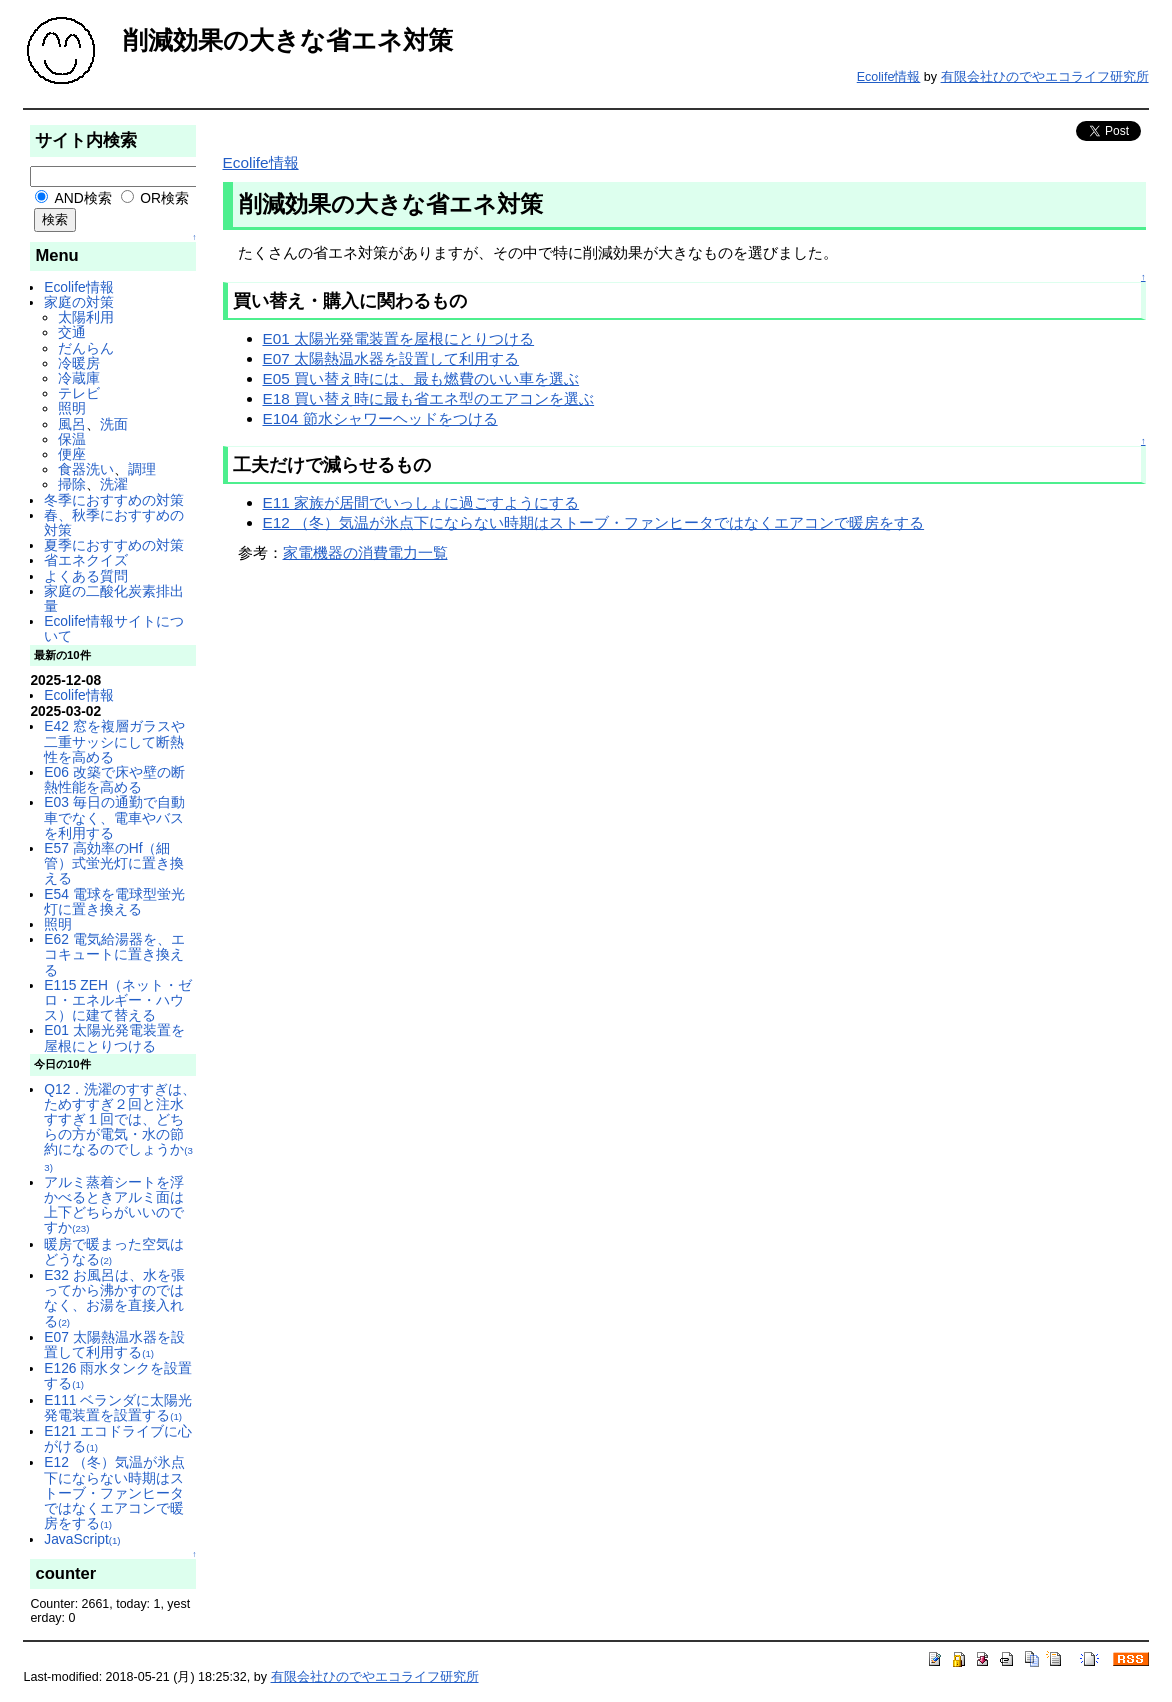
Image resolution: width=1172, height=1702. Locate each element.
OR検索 (155, 198)
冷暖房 (79, 363)
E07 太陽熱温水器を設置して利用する (114, 1344)
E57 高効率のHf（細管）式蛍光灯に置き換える (114, 863)
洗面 (114, 424)
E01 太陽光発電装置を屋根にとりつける (114, 1037)
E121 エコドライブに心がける (118, 1438)
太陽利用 (86, 317)
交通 (72, 332)
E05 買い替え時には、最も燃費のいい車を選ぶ (421, 378)
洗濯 (114, 484)
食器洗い (86, 469)
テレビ (79, 393)
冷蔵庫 (79, 378)
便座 (72, 454)
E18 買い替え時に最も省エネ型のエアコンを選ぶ (429, 398)
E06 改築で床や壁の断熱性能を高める (114, 779)
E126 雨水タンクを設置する (118, 1375)
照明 (72, 408)
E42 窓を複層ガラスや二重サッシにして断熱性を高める (114, 741)
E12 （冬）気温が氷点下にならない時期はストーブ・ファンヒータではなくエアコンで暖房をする (114, 1492)
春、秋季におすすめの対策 (114, 522)
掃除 (72, 484)
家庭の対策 (79, 302)
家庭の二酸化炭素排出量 (114, 598)
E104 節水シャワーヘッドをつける (380, 418)
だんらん (86, 348)
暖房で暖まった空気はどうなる (114, 1251)
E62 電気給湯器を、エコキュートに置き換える (114, 954)
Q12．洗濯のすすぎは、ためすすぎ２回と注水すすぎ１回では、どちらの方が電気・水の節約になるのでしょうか (120, 1127)
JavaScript (82, 1539)
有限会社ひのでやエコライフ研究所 (1045, 77)
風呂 (72, 424)
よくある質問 (86, 576)
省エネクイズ (86, 560)
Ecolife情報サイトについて (113, 628)
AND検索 (73, 198)
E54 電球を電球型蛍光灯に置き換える (114, 901)
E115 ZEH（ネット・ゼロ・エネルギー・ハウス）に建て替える (118, 1000)
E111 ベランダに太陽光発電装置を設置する (118, 1407)
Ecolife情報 (889, 77)
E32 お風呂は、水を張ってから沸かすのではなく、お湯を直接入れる (114, 1298)
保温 (72, 439)
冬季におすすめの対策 (114, 500)
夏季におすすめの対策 (114, 545)
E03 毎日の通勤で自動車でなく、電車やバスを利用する (114, 817)
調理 (142, 469)
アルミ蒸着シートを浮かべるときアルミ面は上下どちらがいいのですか (114, 1205)
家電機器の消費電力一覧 (365, 552)
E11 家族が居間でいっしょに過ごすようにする (421, 502)
